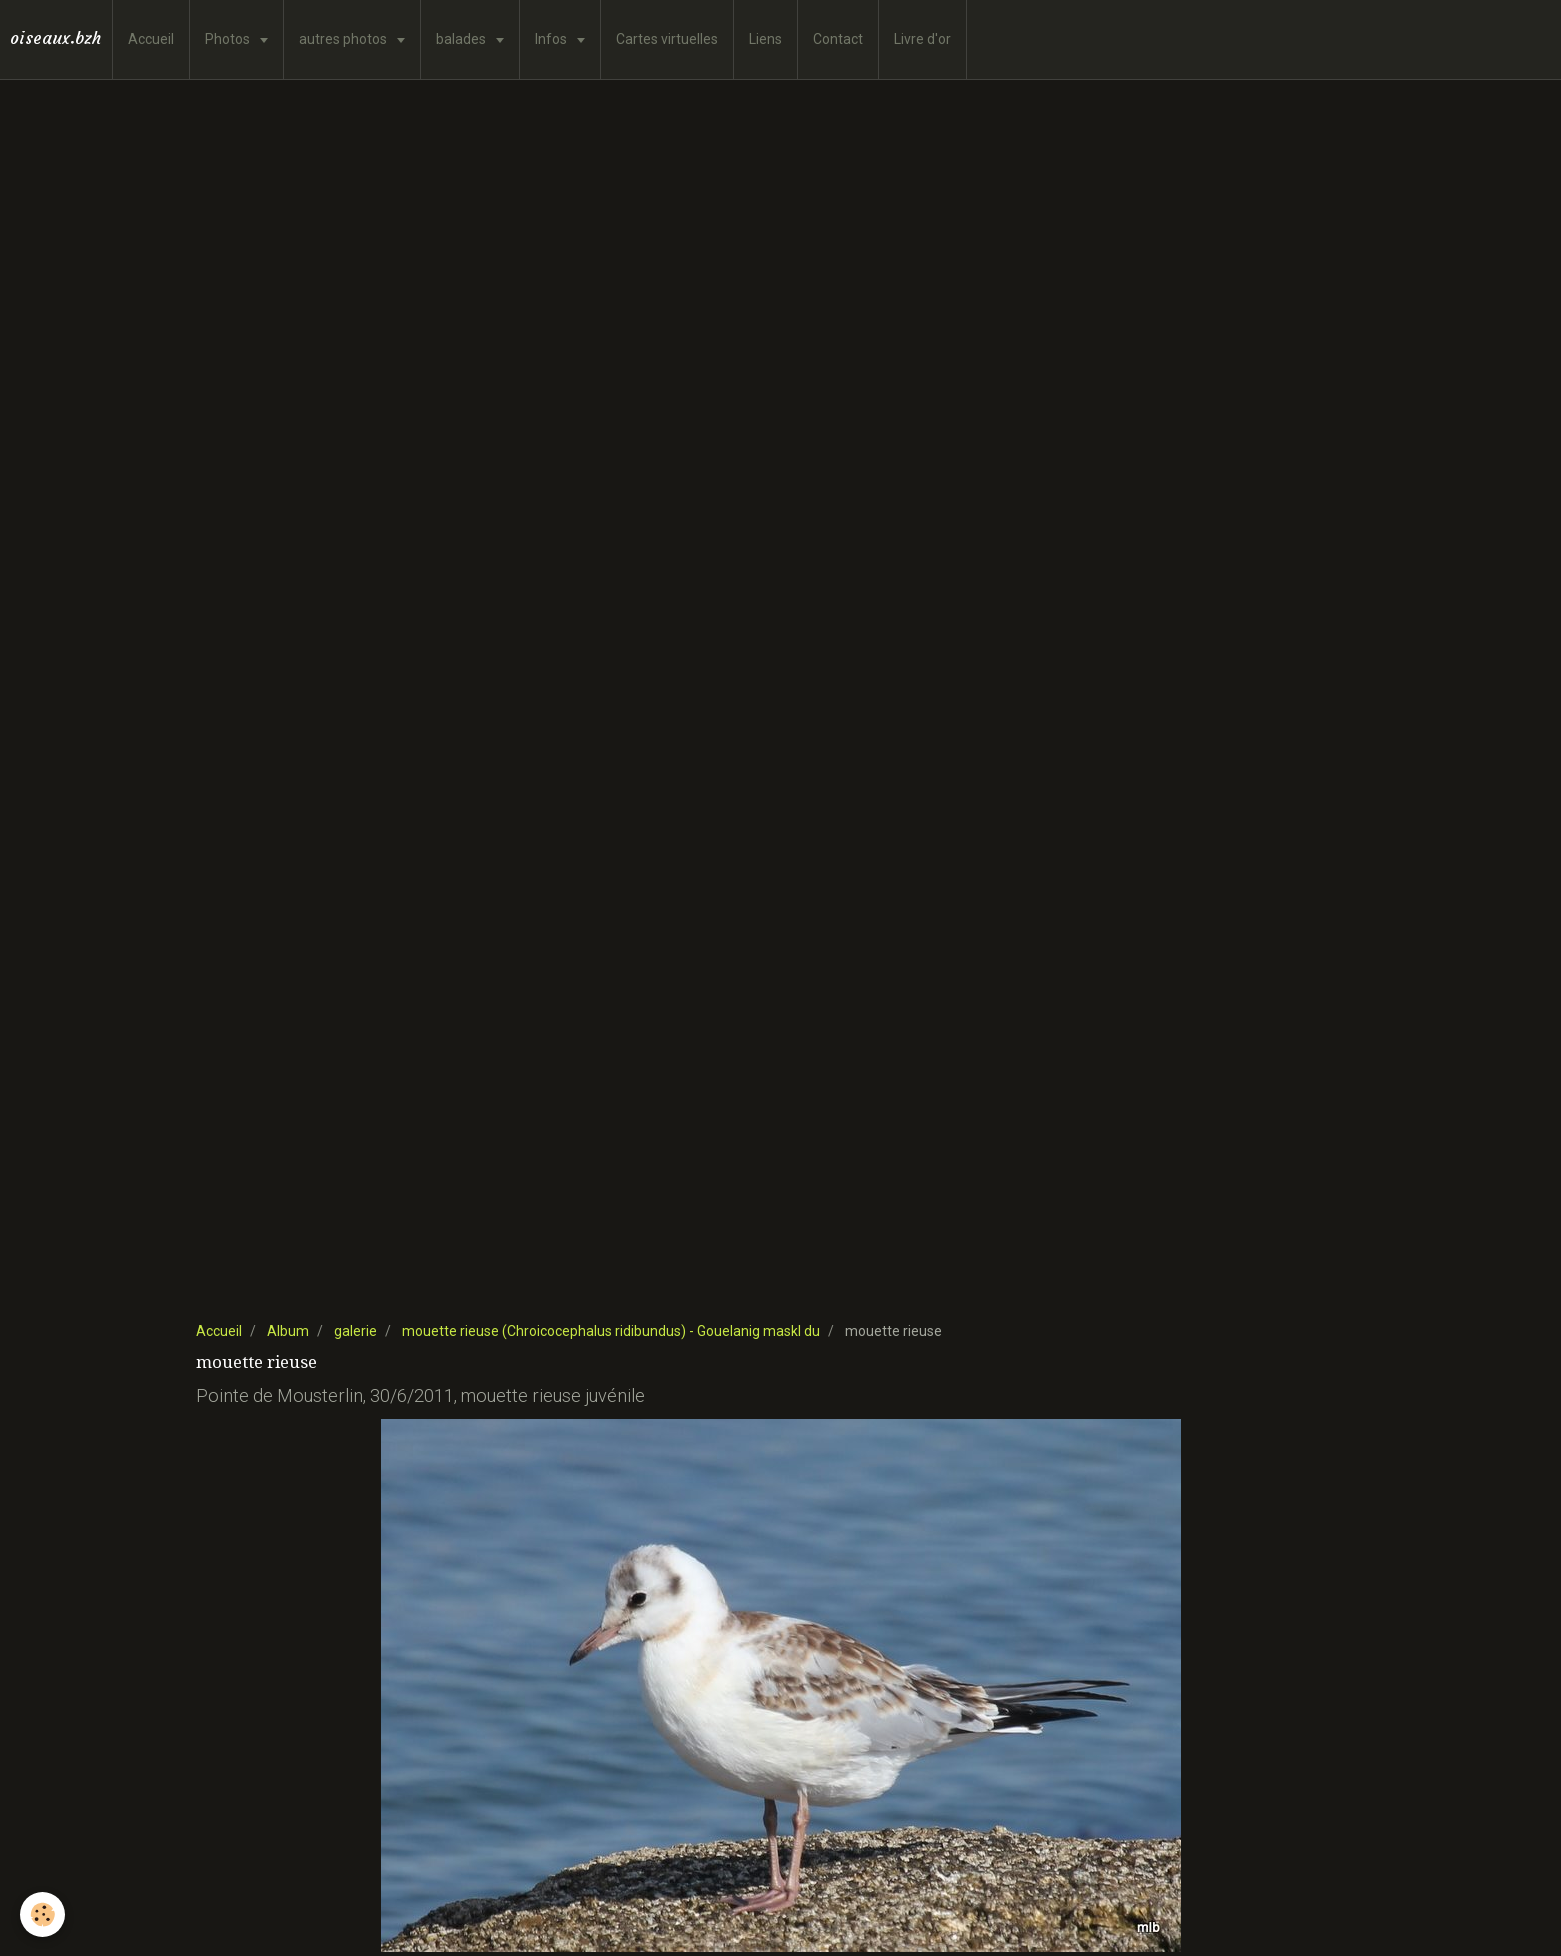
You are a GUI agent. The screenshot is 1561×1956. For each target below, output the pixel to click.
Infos (552, 39)
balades (462, 39)
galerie (355, 1331)
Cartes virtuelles (667, 39)
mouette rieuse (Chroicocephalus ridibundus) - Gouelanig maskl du (611, 1331)
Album (288, 1331)
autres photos (344, 39)
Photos (229, 39)
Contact (838, 39)
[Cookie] (42, 1914)
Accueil (151, 39)
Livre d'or (922, 39)
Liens (765, 39)
